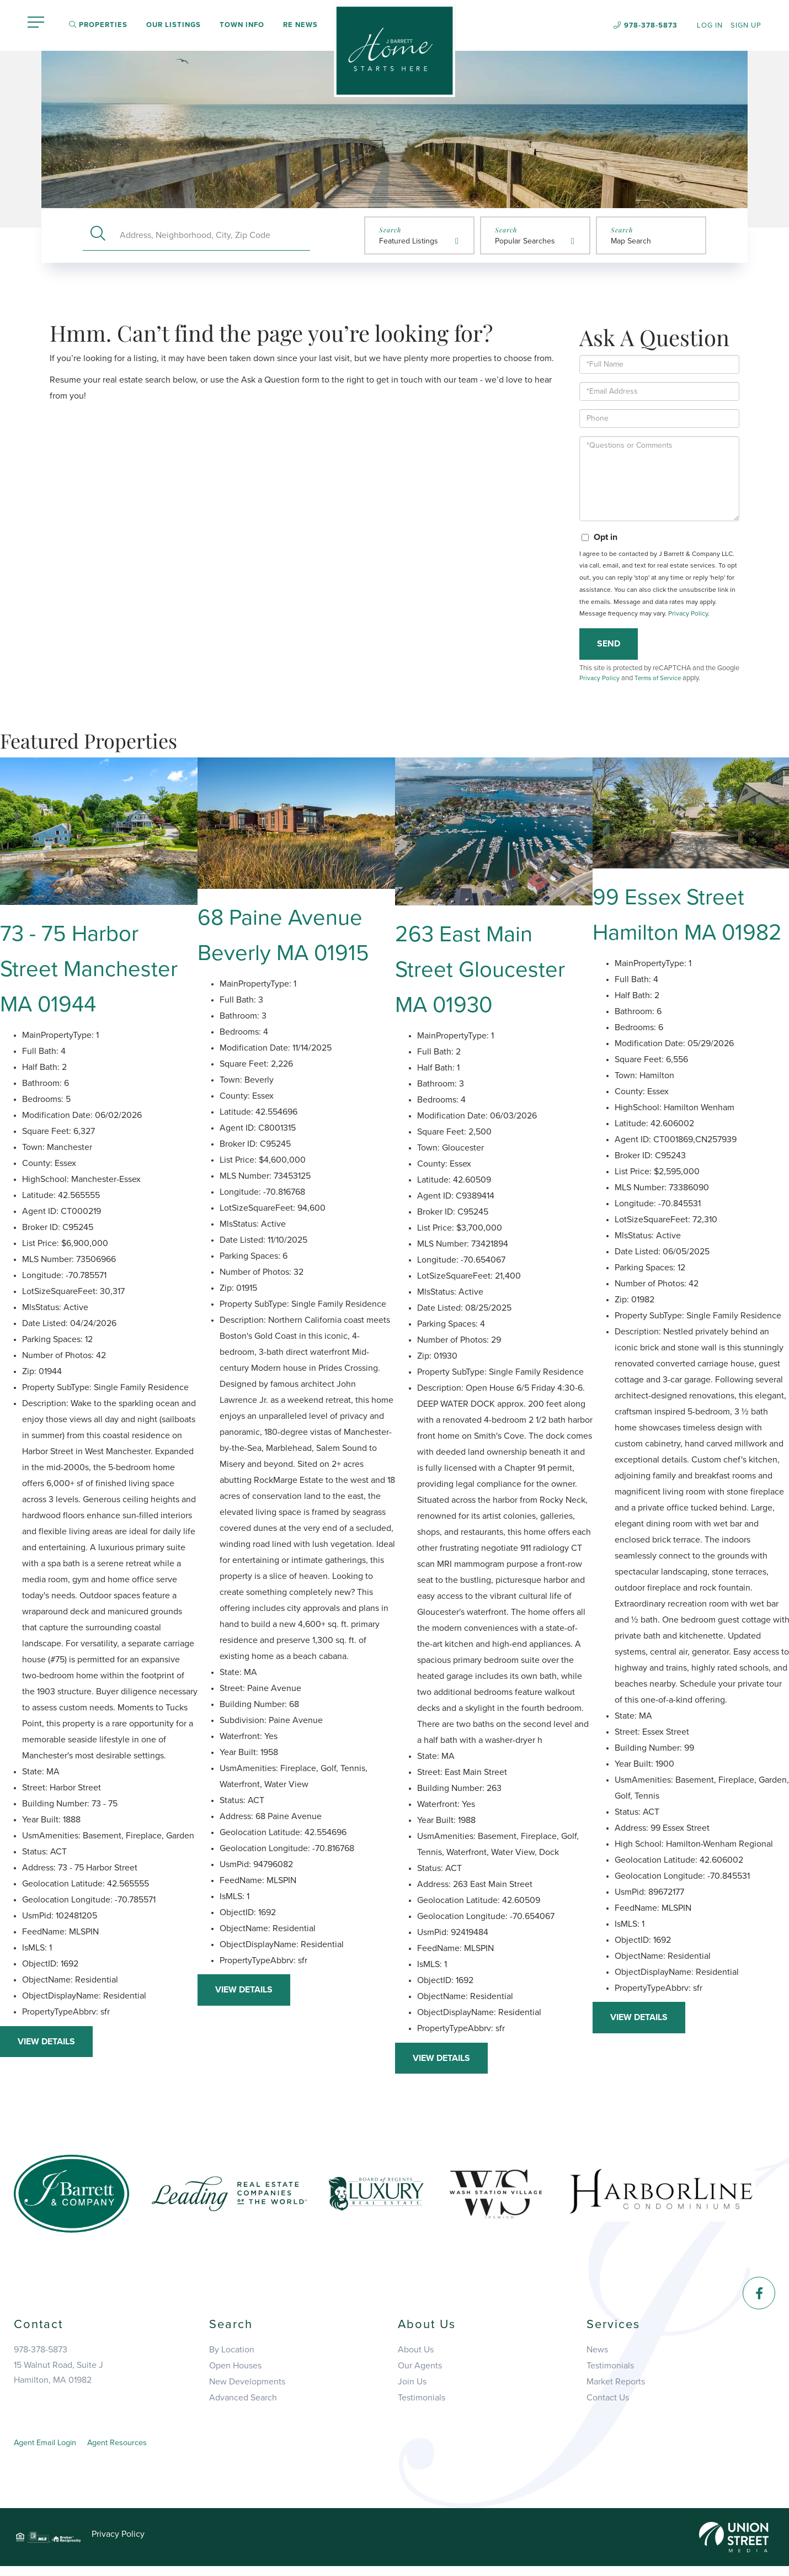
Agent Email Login (49, 2450)
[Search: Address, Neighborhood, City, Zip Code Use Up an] (211, 236)
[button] (98, 236)
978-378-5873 (651, 25)
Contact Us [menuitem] (608, 2405)
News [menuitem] (597, 2357)
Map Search (631, 242)
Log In (710, 26)
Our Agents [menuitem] (420, 2373)
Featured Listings (408, 242)
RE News (300, 26)
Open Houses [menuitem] (235, 2373)
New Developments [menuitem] (247, 2389)
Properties (98, 26)
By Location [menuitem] (231, 2357)
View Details (46, 2047)
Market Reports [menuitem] (616, 2389)
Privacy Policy (688, 615)
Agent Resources (128, 2450)
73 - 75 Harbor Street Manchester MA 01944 (89, 975)
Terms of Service (661, 680)
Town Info (242, 26)
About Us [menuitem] (416, 2357)
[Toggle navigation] (36, 24)
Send (608, 645)
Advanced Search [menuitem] (243, 2405)
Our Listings (173, 26)
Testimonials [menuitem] (421, 2405)
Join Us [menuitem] (412, 2389)
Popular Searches (525, 242)
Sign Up (746, 26)
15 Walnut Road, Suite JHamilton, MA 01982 (58, 2380)
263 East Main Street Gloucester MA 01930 (480, 976)
